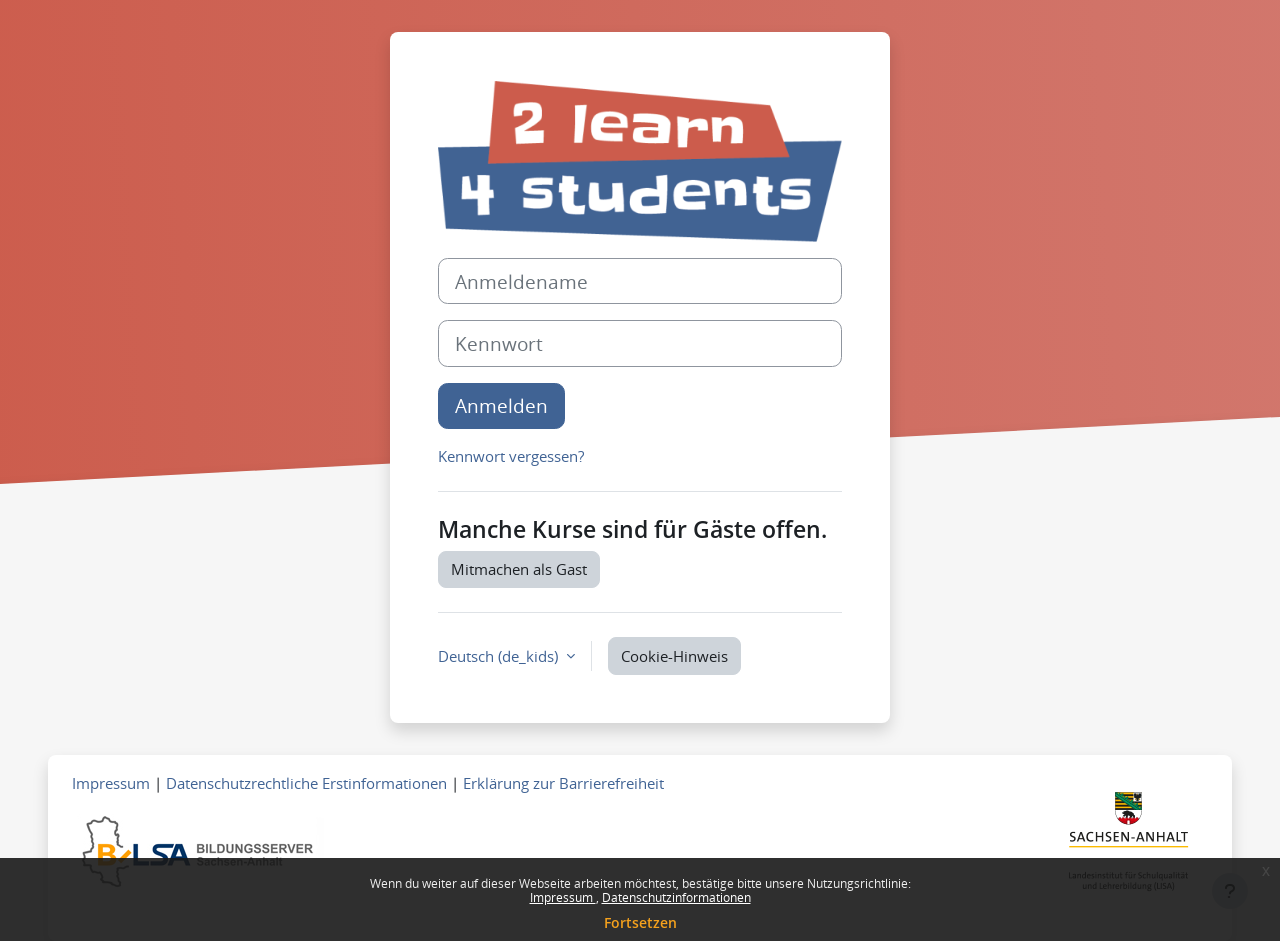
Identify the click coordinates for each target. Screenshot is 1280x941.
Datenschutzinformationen (676, 897)
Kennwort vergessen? (511, 456)
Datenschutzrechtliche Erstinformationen (306, 783)
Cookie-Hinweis (674, 656)
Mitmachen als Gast (519, 569)
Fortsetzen (640, 922)
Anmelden (501, 405)
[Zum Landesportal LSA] (1128, 847)
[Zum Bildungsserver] (198, 850)
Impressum (563, 897)
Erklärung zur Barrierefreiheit (563, 783)
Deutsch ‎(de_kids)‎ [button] (500, 656)
